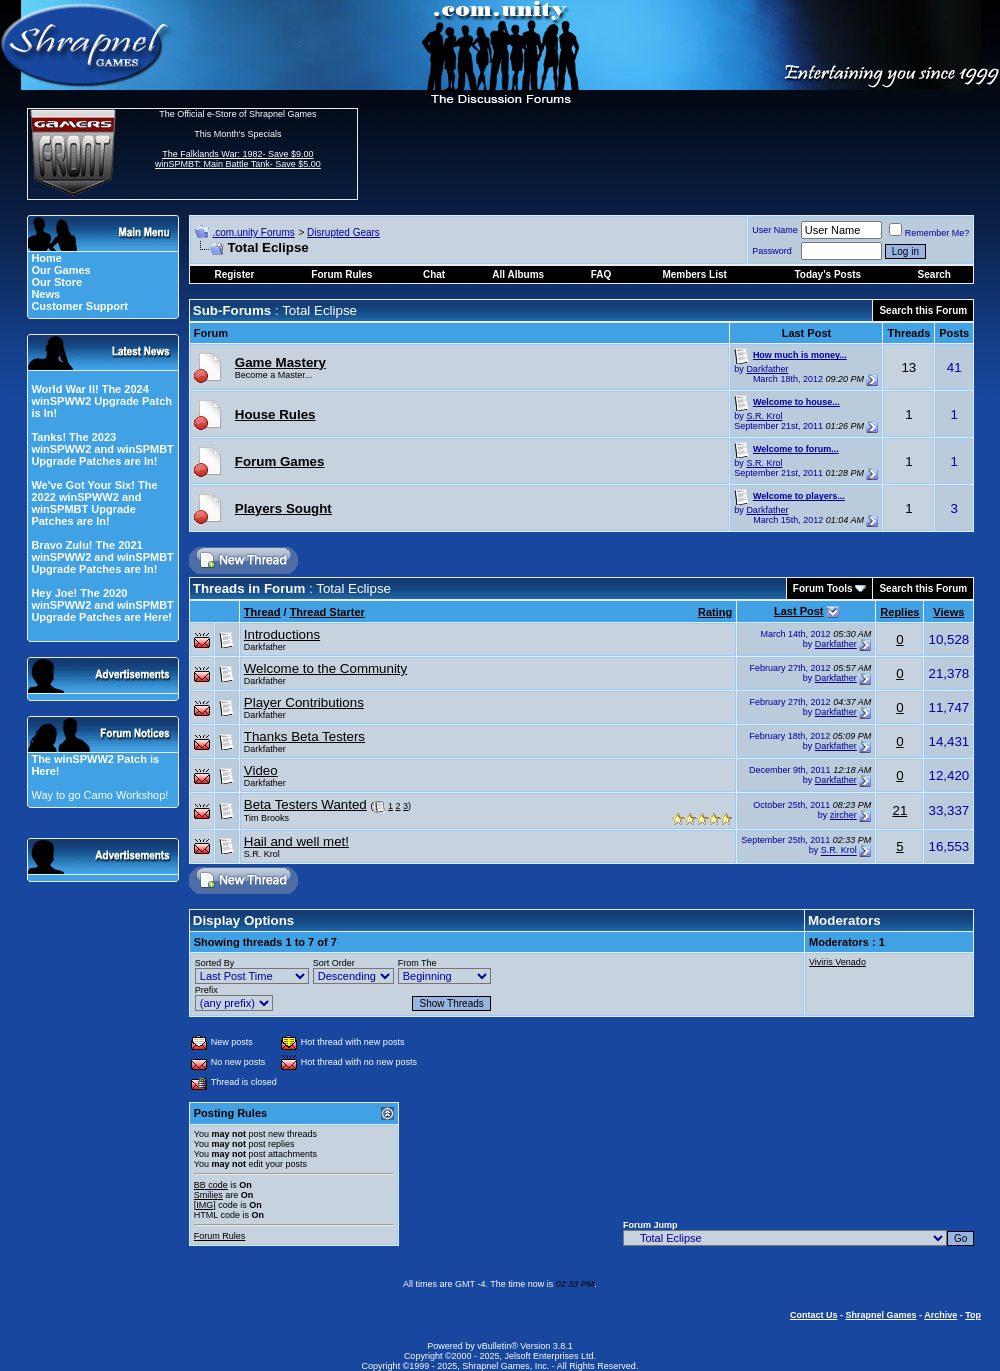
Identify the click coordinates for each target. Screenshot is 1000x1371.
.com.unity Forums (253, 232)
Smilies (208, 1195)
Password (772, 251)
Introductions (282, 634)
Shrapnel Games (880, 1315)
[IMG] (205, 1205)
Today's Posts (827, 274)
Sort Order (334, 963)
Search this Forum (923, 310)
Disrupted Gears (343, 232)
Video (261, 770)
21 (899, 810)
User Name (775, 230)
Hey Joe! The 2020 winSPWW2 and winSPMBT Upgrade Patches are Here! (102, 605)
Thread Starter (327, 612)
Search (934, 274)
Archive (940, 1315)
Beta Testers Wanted (305, 804)
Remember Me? (929, 233)
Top (973, 1315)
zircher (843, 815)
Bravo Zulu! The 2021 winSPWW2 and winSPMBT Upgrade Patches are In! (102, 557)
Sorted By (215, 963)
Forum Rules (220, 1236)
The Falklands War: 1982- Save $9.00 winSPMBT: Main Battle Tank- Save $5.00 (238, 159)
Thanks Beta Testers (304, 736)
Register (234, 274)
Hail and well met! (296, 841)
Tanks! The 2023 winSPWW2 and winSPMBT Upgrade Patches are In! (102, 449)
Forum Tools (823, 588)
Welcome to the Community (325, 668)
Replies (899, 612)
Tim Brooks (266, 818)
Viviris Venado (837, 962)
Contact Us (814, 1315)
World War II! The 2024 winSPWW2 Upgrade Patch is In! (101, 401)
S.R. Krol (764, 416)
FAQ (601, 274)
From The (417, 963)
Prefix (206, 990)
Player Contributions (304, 702)
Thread (262, 612)
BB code (211, 1185)
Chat (434, 274)
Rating (715, 612)
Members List (694, 274)
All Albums (518, 274)
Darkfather (767, 369)
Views (948, 612)
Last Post (799, 611)
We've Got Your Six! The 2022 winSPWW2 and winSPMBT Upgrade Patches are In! (94, 503)
